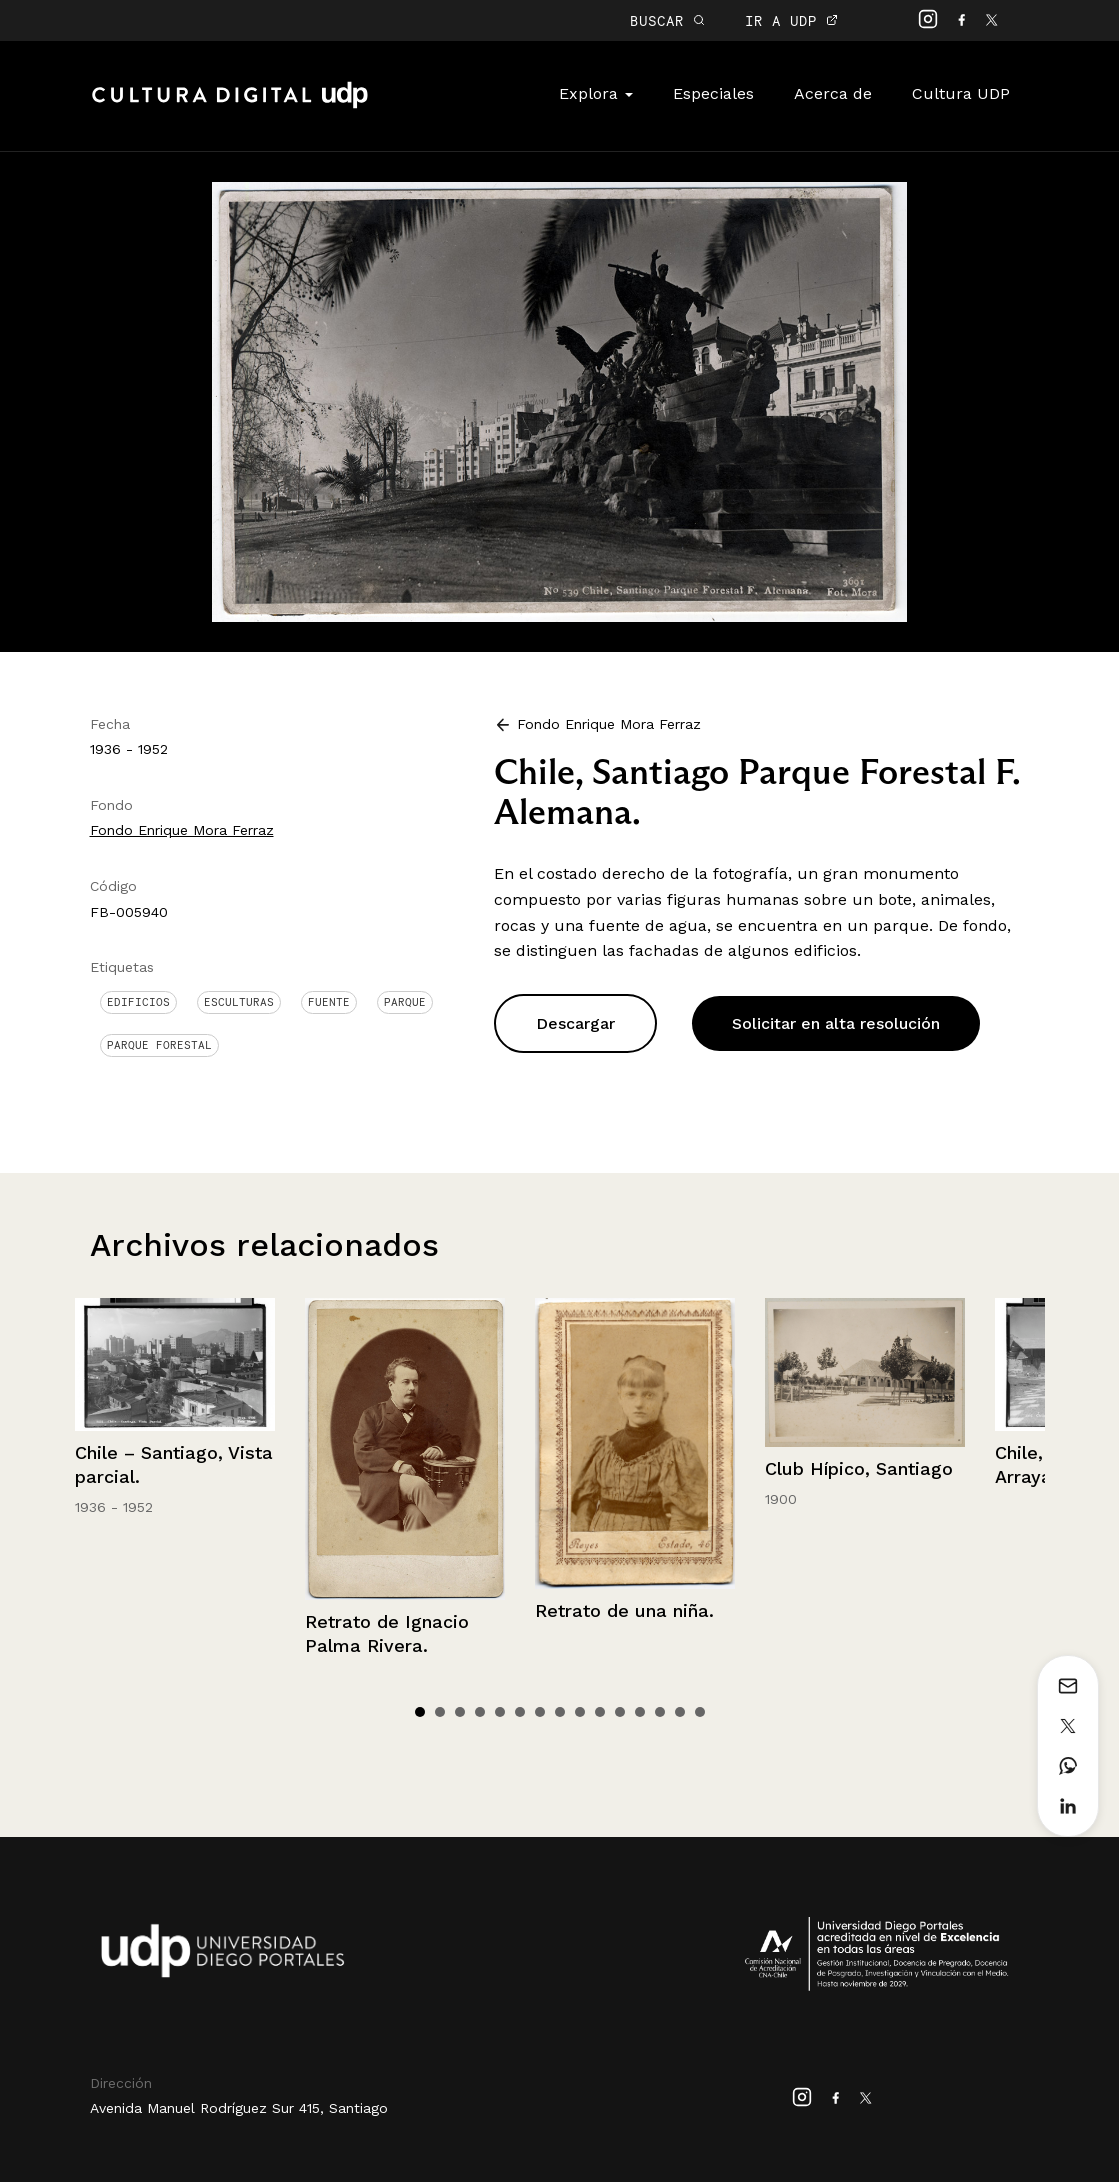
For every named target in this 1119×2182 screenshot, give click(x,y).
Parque (405, 1002)
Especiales (713, 93)
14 (680, 1712)
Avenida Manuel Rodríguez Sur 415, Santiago (239, 2108)
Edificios (138, 1002)
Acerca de (833, 93)
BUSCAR (667, 20)
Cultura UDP (961, 93)
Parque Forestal (159, 1045)
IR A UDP (791, 20)
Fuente (329, 1002)
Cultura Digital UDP (230, 106)
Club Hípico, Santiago (859, 1468)
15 (700, 1712)
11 (620, 1712)
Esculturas (239, 1002)
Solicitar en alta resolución (836, 1023)
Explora (596, 93)
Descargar (575, 1023)
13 (660, 1712)
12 (640, 1712)
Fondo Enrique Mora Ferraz (182, 830)
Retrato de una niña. (624, 1610)
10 (600, 1712)
